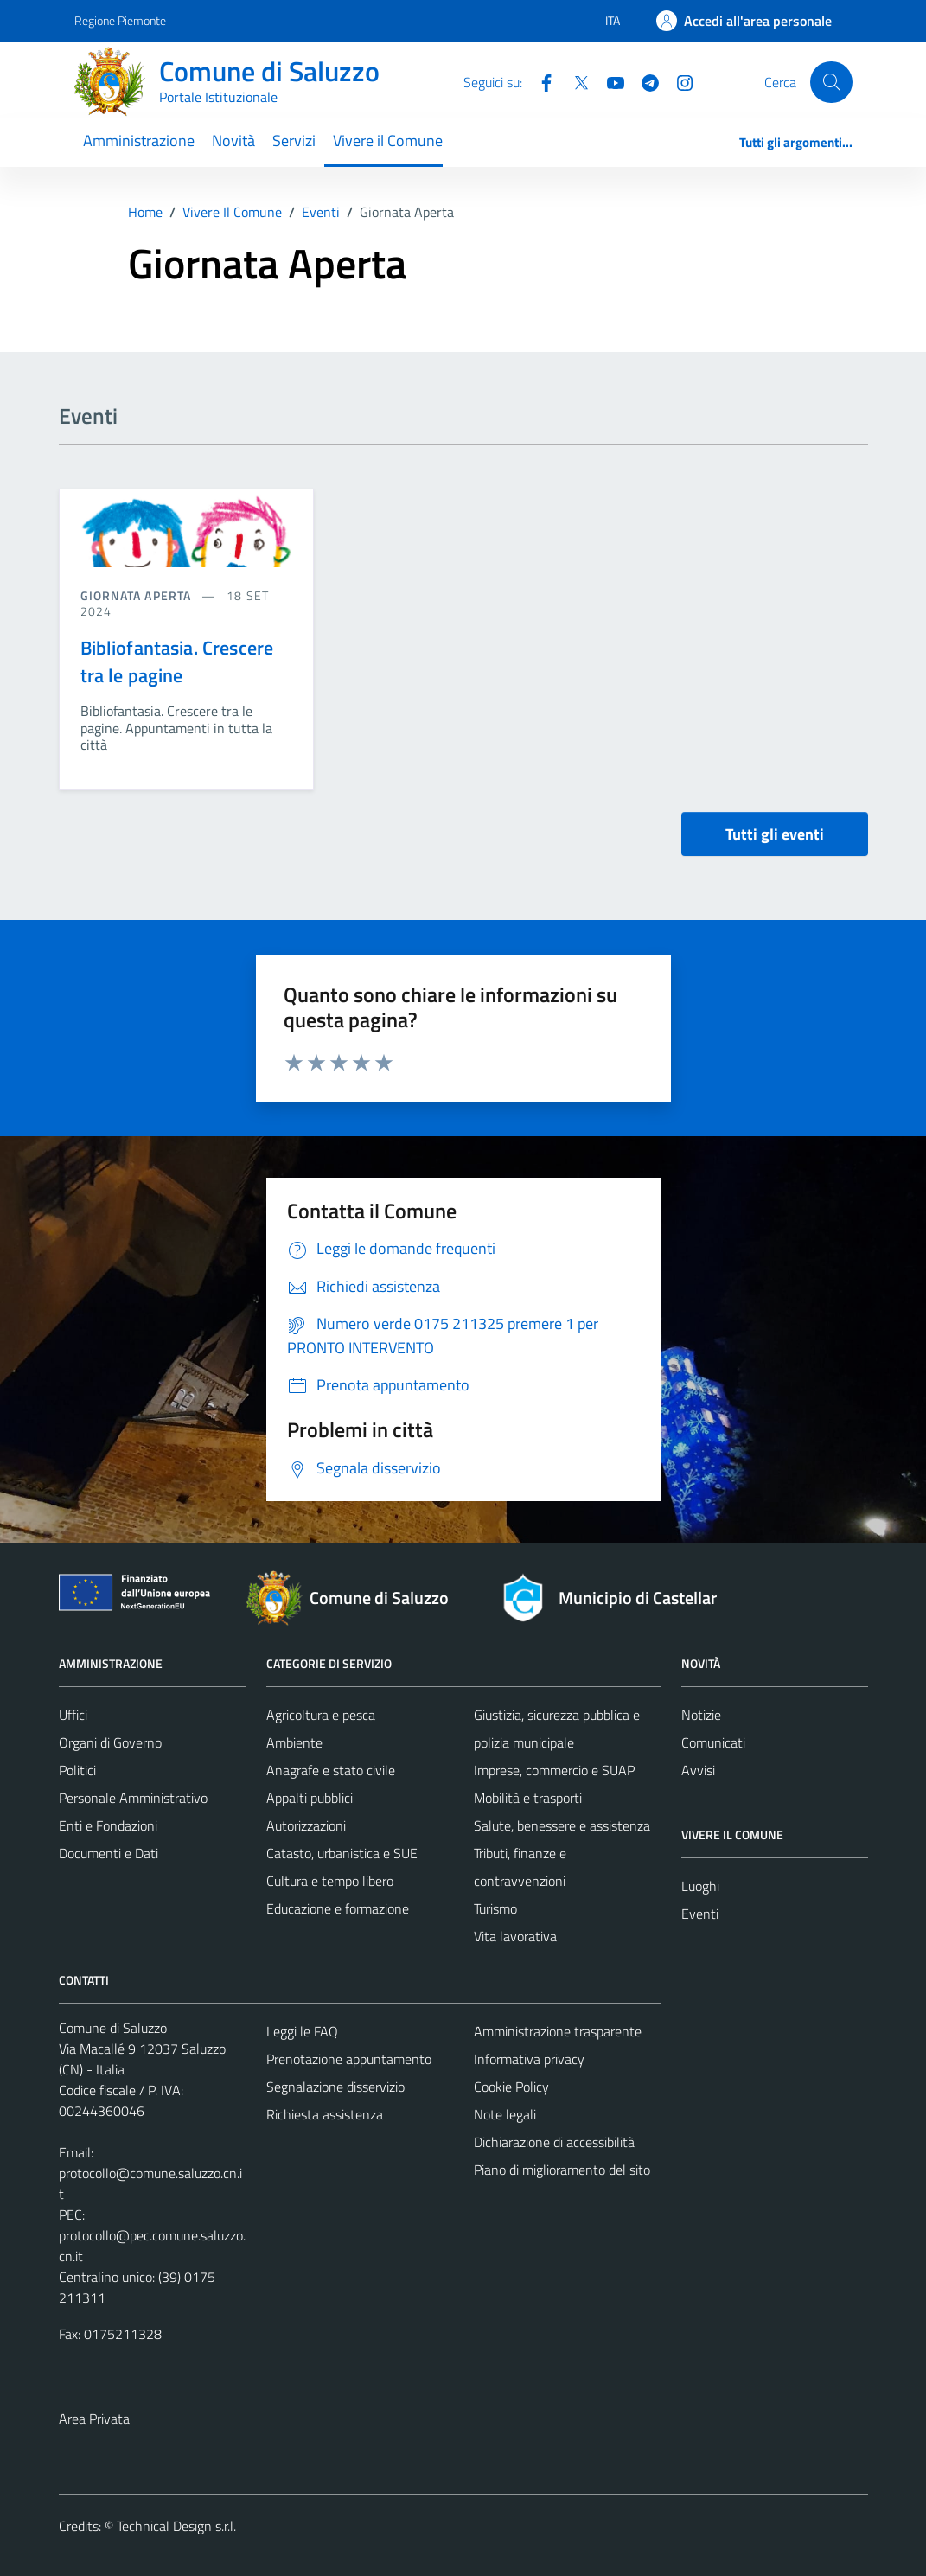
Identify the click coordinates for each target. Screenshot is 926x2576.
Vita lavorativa (515, 1936)
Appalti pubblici (309, 1797)
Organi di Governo (110, 1742)
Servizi (294, 140)
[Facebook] (539, 81)
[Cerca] (831, 82)
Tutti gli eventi (774, 834)
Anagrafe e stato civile (330, 1770)
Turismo (495, 1908)
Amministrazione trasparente (558, 2031)
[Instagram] (678, 81)
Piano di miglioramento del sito (562, 2169)
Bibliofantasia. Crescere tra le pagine (177, 661)
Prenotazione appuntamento (348, 2059)
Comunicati (713, 1742)
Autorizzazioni (306, 1825)
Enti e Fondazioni (108, 1825)
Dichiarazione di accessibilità (554, 2142)
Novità (233, 140)
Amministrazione (139, 140)
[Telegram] (643, 81)
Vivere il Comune (388, 140)
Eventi (699, 1913)
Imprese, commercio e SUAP (554, 1770)
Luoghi (700, 1886)
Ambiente (294, 1742)
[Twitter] (574, 81)
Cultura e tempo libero (329, 1880)
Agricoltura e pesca (320, 1714)
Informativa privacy (529, 2059)
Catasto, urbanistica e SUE (342, 1853)
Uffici (73, 1714)
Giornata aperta (137, 595)
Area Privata (94, 2418)
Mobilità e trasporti (528, 1797)
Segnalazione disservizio (335, 2086)
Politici (77, 1770)
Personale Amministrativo (133, 1797)
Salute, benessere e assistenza (562, 1825)
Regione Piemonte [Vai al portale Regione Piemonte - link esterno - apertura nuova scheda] (120, 20)
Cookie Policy (511, 2086)
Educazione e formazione (337, 1908)
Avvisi (698, 1770)
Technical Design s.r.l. (176, 2525)
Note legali (505, 2114)
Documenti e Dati (108, 1853)
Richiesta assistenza (324, 2114)
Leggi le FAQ (302, 2031)
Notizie (701, 1714)
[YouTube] (608, 81)
